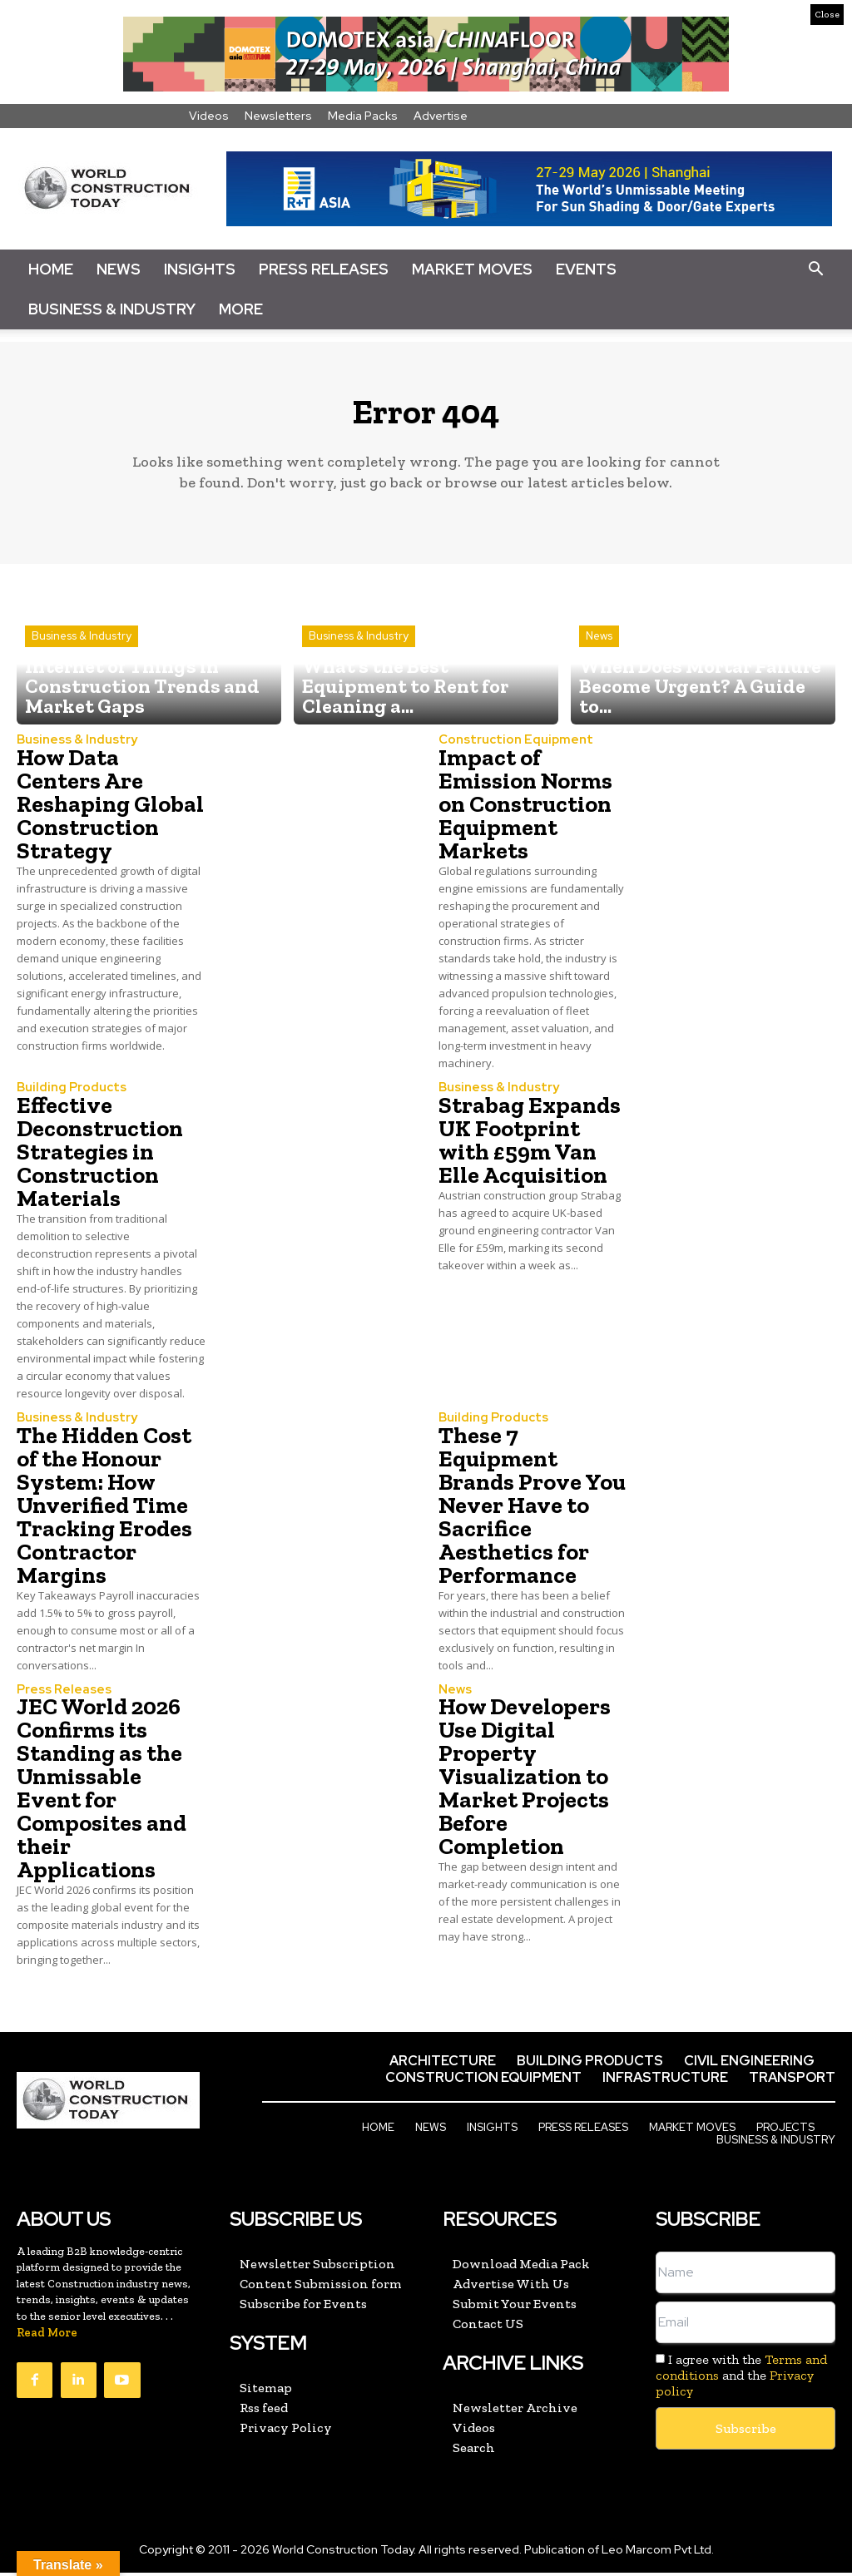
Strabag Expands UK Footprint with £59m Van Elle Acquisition (529, 1146)
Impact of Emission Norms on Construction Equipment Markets (525, 811)
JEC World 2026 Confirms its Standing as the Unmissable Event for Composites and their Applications (101, 1793)
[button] (815, 269)
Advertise (441, 115)
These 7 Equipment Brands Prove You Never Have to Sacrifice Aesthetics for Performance (532, 1511)
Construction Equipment (508, 748)
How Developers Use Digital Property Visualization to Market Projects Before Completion (524, 1782)
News (119, 269)
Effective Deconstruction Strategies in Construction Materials (100, 1158)
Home (50, 269)
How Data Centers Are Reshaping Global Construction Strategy (110, 811)
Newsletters (278, 115)
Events (586, 269)
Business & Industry (112, 309)
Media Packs (363, 115)
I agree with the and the (741, 2379)
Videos (209, 115)
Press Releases (324, 269)
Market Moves (472, 269)
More (241, 309)
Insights (199, 269)
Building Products (67, 1094)
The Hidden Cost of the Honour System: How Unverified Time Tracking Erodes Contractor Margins (104, 1511)
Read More (47, 2338)
